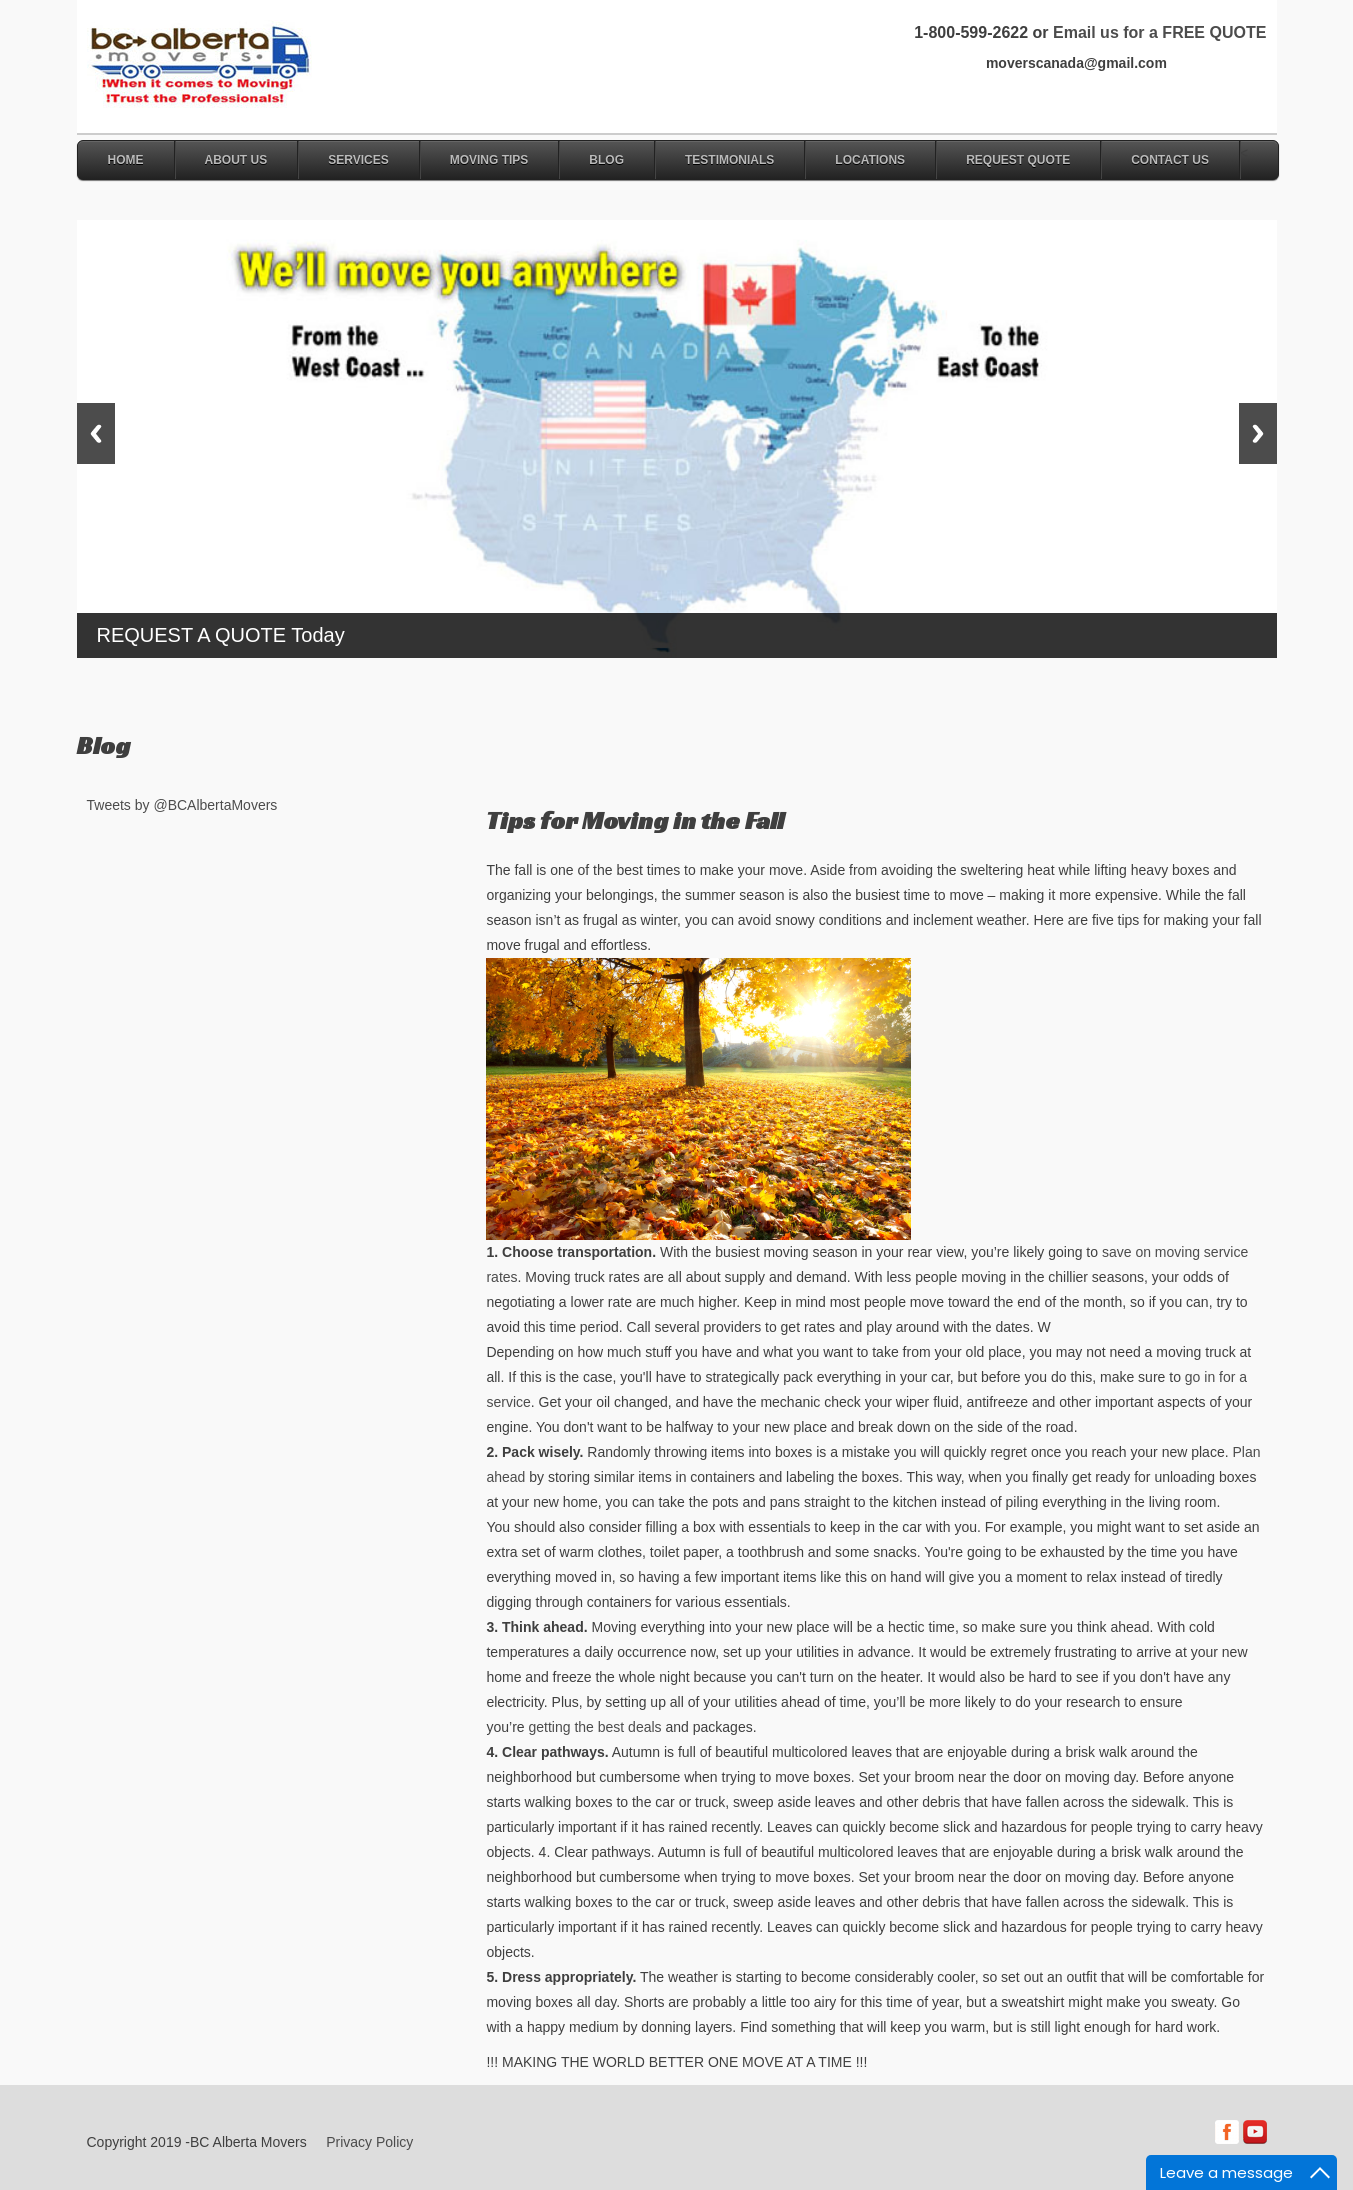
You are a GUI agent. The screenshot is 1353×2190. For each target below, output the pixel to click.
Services (358, 160)
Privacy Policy (369, 2142)
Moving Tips (489, 160)
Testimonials (729, 160)
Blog (606, 160)
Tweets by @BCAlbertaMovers (182, 805)
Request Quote (1018, 160)
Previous (96, 433)
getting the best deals (594, 1727)
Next (1258, 433)
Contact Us (1170, 160)
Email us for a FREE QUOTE (1159, 32)
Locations (870, 160)
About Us (236, 160)
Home (126, 160)
